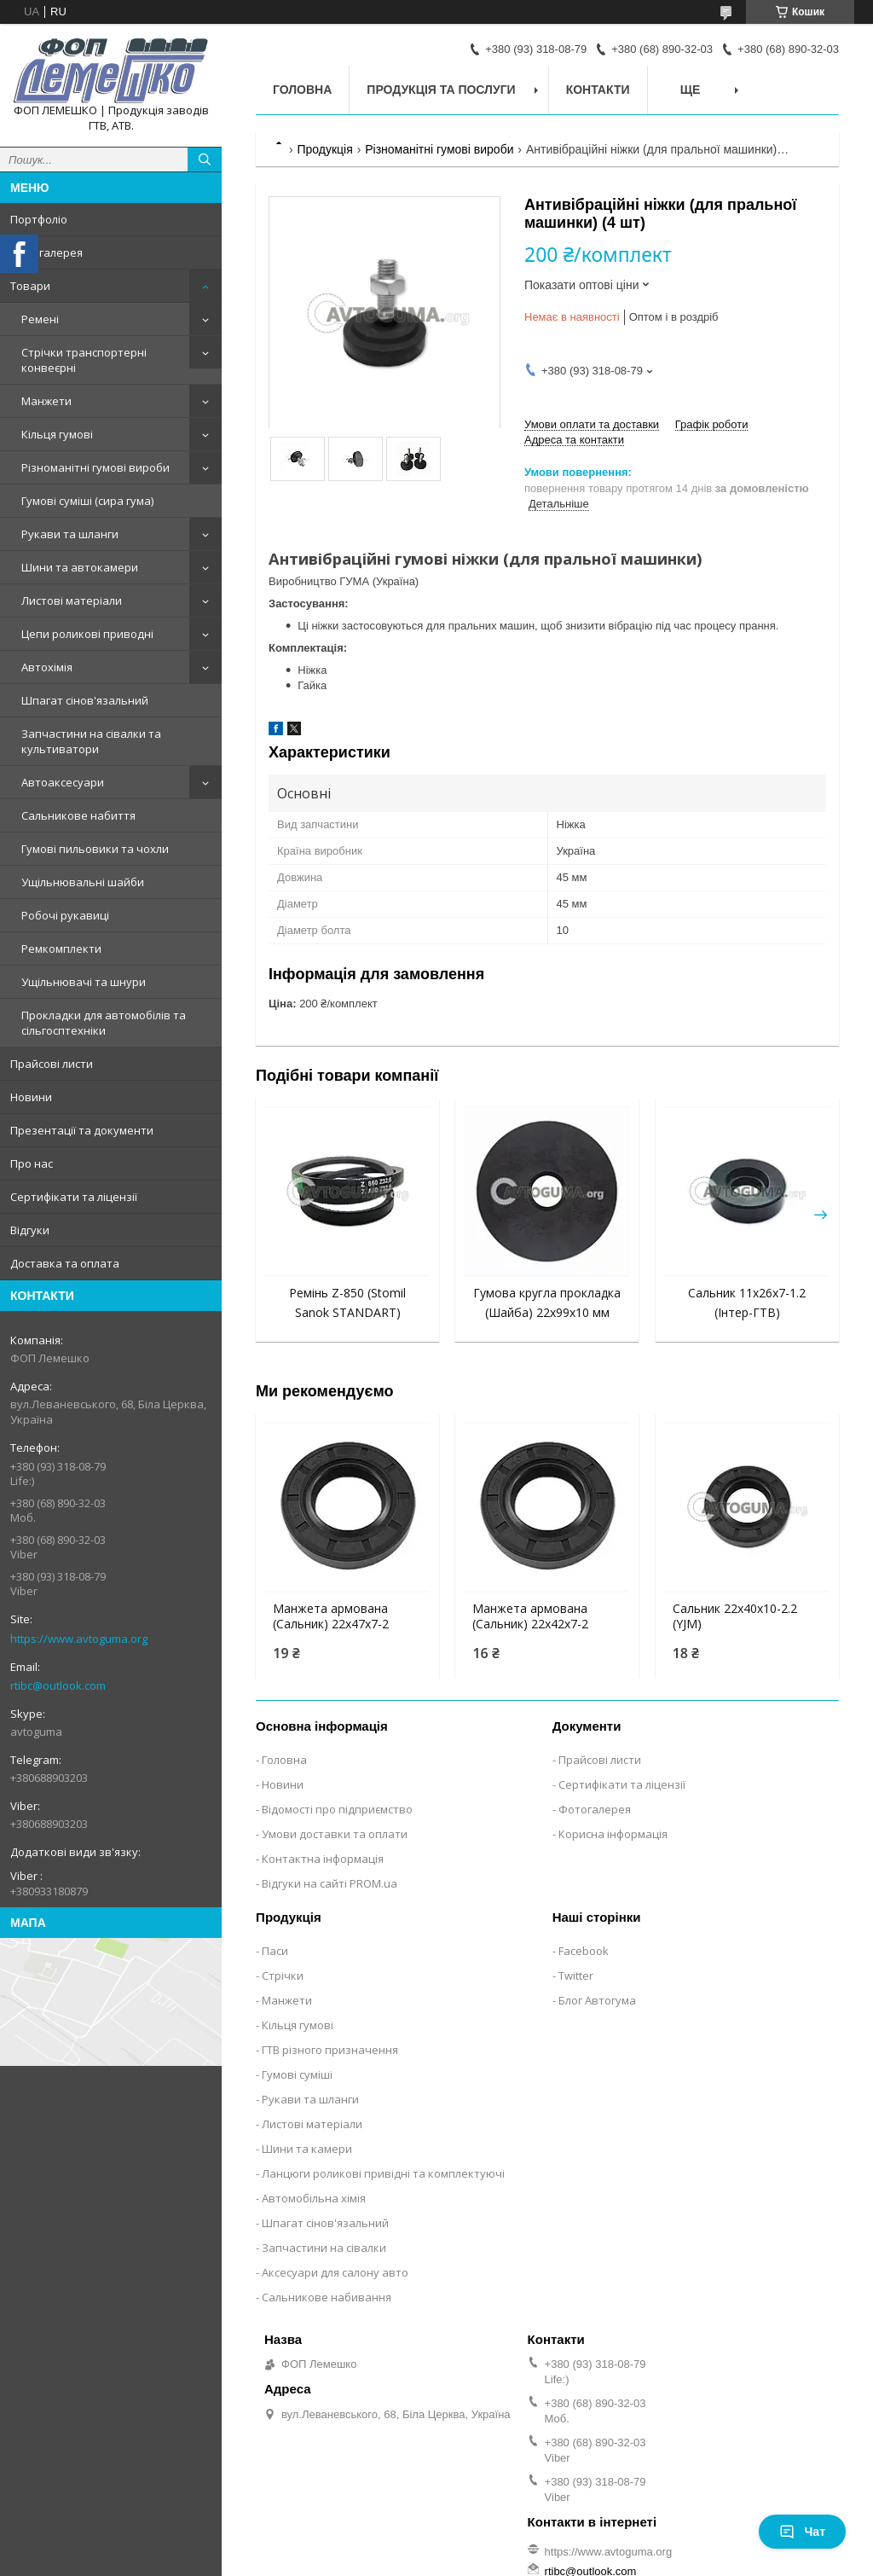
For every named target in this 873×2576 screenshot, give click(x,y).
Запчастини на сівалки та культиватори (91, 741)
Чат (802, 2531)
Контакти (598, 89)
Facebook (583, 1950)
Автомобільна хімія (314, 2198)
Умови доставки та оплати (335, 1834)
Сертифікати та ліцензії (73, 1196)
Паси (275, 1950)
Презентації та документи (81, 1130)
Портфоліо (38, 219)
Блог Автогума (597, 2000)
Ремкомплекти (61, 948)
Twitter (575, 1975)
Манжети (46, 401)
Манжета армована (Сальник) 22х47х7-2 (331, 1616)
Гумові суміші (297, 2074)
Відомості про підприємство (337, 1809)
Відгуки (29, 1230)
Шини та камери (307, 2148)
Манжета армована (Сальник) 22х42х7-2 (530, 1616)
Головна (302, 89)
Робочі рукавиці (65, 915)
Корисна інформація (613, 1834)
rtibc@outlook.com (58, 1685)
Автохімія (46, 667)
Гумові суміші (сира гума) (87, 500)
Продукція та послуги (441, 89)
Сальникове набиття (78, 815)
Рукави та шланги (70, 534)
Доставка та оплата (64, 1263)
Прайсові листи (51, 1063)
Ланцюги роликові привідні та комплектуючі (383, 2173)
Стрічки (283, 1975)
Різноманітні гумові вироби (95, 467)
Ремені (40, 319)
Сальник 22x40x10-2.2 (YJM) (735, 1616)
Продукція (324, 149)
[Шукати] (205, 159)
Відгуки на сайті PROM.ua (329, 1883)
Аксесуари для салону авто (335, 2272)
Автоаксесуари (62, 782)
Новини (31, 1097)
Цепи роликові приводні (87, 633)
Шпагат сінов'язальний (84, 700)
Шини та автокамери (79, 567)
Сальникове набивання (326, 2297)
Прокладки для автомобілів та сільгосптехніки (103, 1022)
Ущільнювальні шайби (82, 882)
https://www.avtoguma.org (78, 1638)
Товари (30, 285)
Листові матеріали (71, 600)
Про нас (31, 1163)
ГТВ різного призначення (330, 2049)
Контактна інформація (323, 1858)
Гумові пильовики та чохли (95, 848)
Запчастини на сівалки (324, 2247)
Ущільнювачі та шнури (83, 981)
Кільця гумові (57, 434)
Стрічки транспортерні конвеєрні (84, 360)
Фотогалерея (46, 252)
